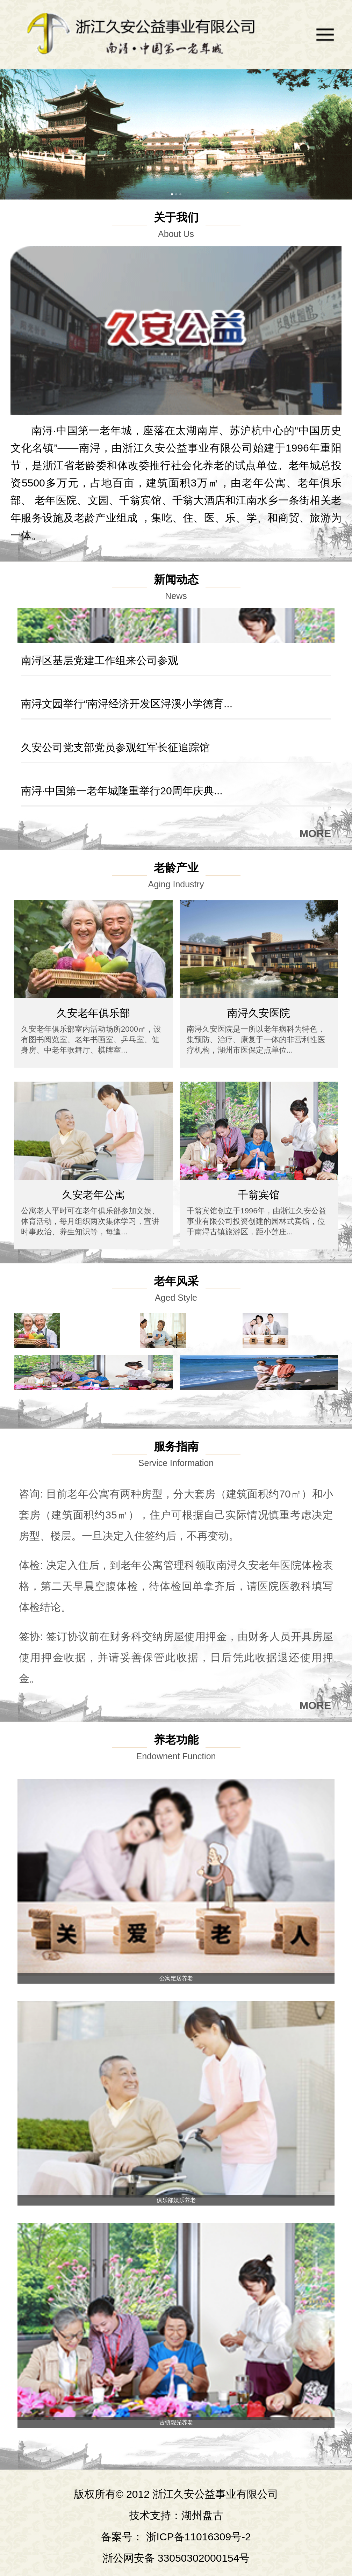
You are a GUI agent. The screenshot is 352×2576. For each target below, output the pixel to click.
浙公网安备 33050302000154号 (176, 2558)
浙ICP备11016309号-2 (198, 2536)
